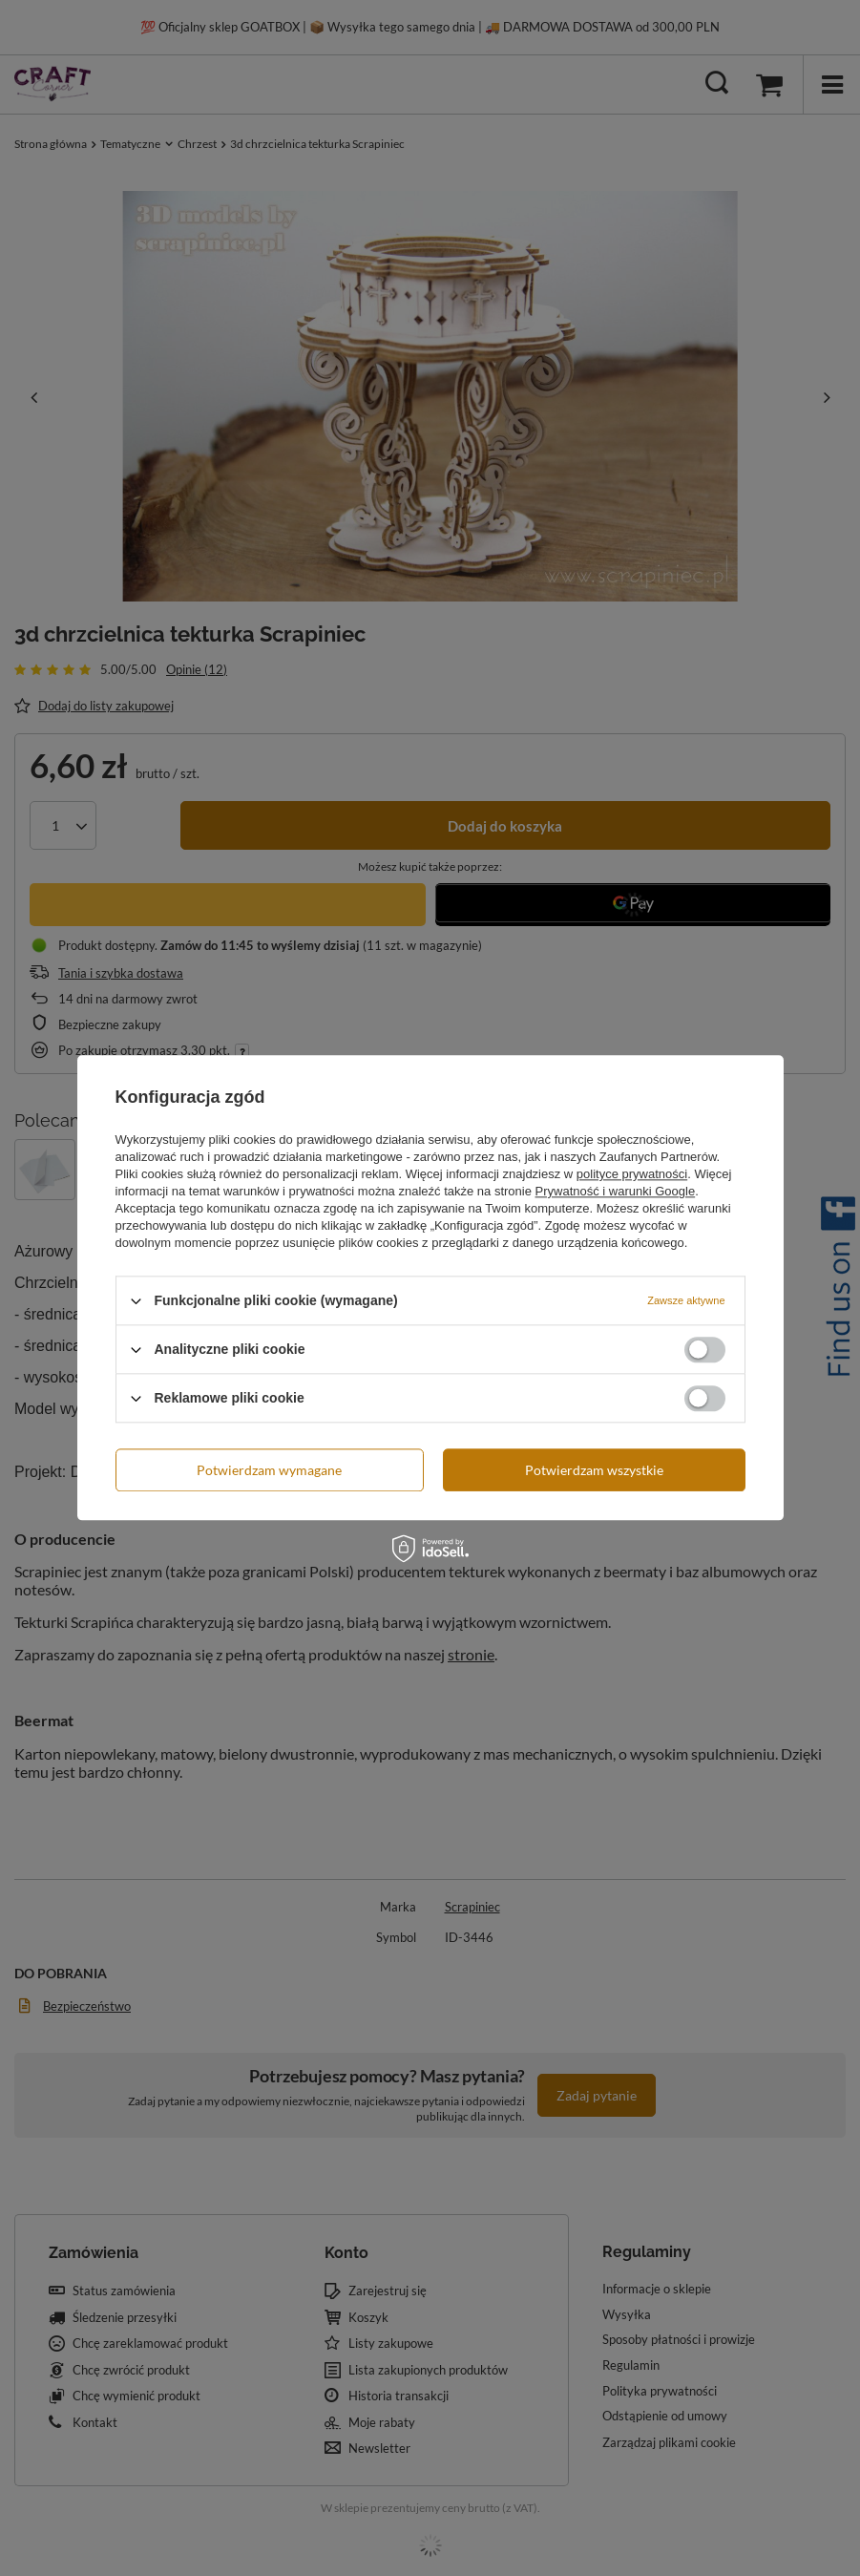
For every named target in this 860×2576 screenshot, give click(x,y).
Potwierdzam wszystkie (594, 1470)
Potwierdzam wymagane (269, 1470)
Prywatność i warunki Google (615, 1191)
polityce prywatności (632, 1174)
